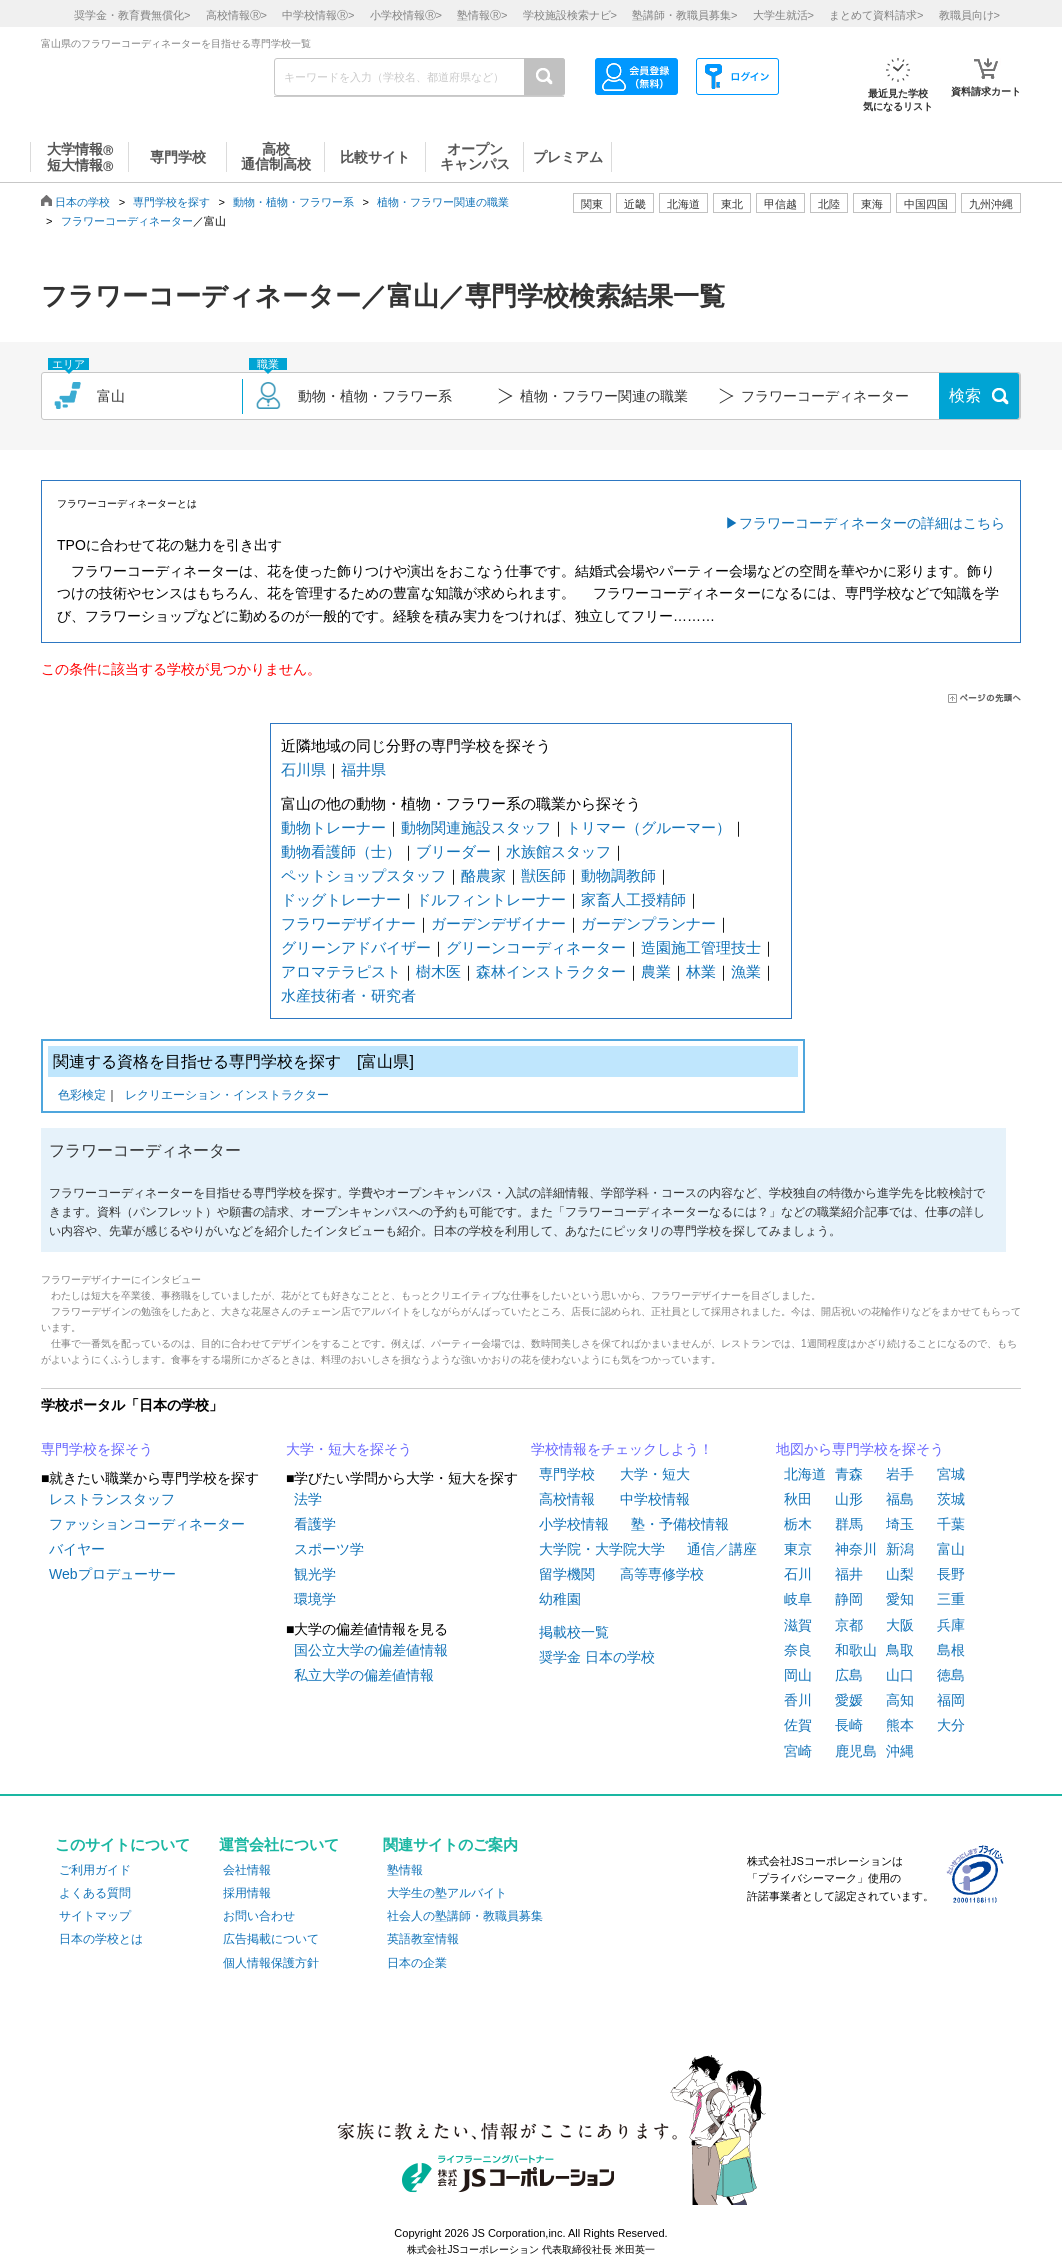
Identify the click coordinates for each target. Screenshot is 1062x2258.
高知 (900, 1700)
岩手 (900, 1474)
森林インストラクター (551, 971)
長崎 (849, 1725)
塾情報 (405, 1870)
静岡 (849, 1599)
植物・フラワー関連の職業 (443, 202)
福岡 (951, 1700)
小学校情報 (574, 1524)
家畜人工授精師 (633, 899)
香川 (798, 1700)
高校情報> (236, 15)
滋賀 (798, 1625)
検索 (965, 395)
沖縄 (900, 1751)
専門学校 (567, 1474)
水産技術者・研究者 (348, 995)
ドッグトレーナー (341, 899)
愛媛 (849, 1700)
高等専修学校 (662, 1574)
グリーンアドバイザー (356, 947)
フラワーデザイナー (348, 923)
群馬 (849, 1524)
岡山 (798, 1675)
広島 (849, 1675)
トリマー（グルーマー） (648, 827)
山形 (849, 1499)
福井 (849, 1574)
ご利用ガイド (95, 1870)
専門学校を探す (171, 202)
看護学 (315, 1524)
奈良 (798, 1650)
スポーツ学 (329, 1549)
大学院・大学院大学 (602, 1549)
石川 (798, 1574)
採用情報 (247, 1893)
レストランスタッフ (112, 1499)
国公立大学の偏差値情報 (371, 1650)
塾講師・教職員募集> (684, 15)
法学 (308, 1499)
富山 (951, 1549)
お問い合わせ (259, 1916)
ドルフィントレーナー (491, 899)
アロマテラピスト (341, 971)
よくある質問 (95, 1893)
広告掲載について (271, 1939)
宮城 (951, 1474)
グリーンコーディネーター (536, 947)
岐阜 (798, 1599)
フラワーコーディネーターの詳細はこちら (872, 523)
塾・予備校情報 (680, 1524)
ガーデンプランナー (648, 923)
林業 (701, 971)
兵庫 (951, 1625)
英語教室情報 (423, 1939)
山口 (900, 1675)
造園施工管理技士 (701, 947)
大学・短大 (655, 1474)
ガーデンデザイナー (498, 923)
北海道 (683, 204)
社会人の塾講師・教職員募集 (465, 1916)
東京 (798, 1549)
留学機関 (567, 1574)
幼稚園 (560, 1599)
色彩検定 (82, 1096)
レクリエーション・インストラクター (227, 1096)
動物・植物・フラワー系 (293, 202)
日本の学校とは (101, 1939)
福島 (900, 1499)
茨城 (951, 1499)
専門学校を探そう (97, 1449)
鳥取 (900, 1650)
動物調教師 (618, 875)
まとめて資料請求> (876, 15)
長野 (951, 1574)
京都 (849, 1625)
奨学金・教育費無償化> (132, 15)
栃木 (798, 1524)
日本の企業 (417, 1963)
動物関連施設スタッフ (476, 827)
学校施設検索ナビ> (570, 15)
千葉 (951, 1524)
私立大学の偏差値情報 (364, 1675)
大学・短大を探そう (349, 1449)
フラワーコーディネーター (127, 221)
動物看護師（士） (341, 851)
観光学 (315, 1574)
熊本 (900, 1725)
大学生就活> (783, 15)
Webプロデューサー (112, 1574)
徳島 (951, 1675)
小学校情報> (406, 15)
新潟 (900, 1549)
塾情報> (482, 15)
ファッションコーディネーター (147, 1524)
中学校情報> (318, 15)
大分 (951, 1725)
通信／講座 (722, 1549)
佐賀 (798, 1725)
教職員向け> (969, 15)
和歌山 (856, 1650)
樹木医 (438, 971)
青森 (849, 1474)
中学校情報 (655, 1499)
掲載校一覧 (574, 1632)
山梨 (900, 1574)
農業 (656, 971)
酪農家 (483, 875)
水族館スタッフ (558, 851)
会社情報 (247, 1870)
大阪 (900, 1625)
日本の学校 (82, 202)
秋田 (798, 1499)
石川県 (303, 769)
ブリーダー (453, 851)
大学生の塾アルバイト (447, 1893)
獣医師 (543, 875)
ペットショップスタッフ (363, 875)
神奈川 (856, 1549)
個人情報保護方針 (271, 1963)
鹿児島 (856, 1751)
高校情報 (567, 1499)
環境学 (315, 1599)
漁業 (746, 971)
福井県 (363, 769)
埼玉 (900, 1524)
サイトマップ (95, 1916)
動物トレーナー (333, 827)
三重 (951, 1599)
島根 (951, 1650)
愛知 (900, 1599)
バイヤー (77, 1549)
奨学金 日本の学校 (597, 1657)
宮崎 (798, 1751)
